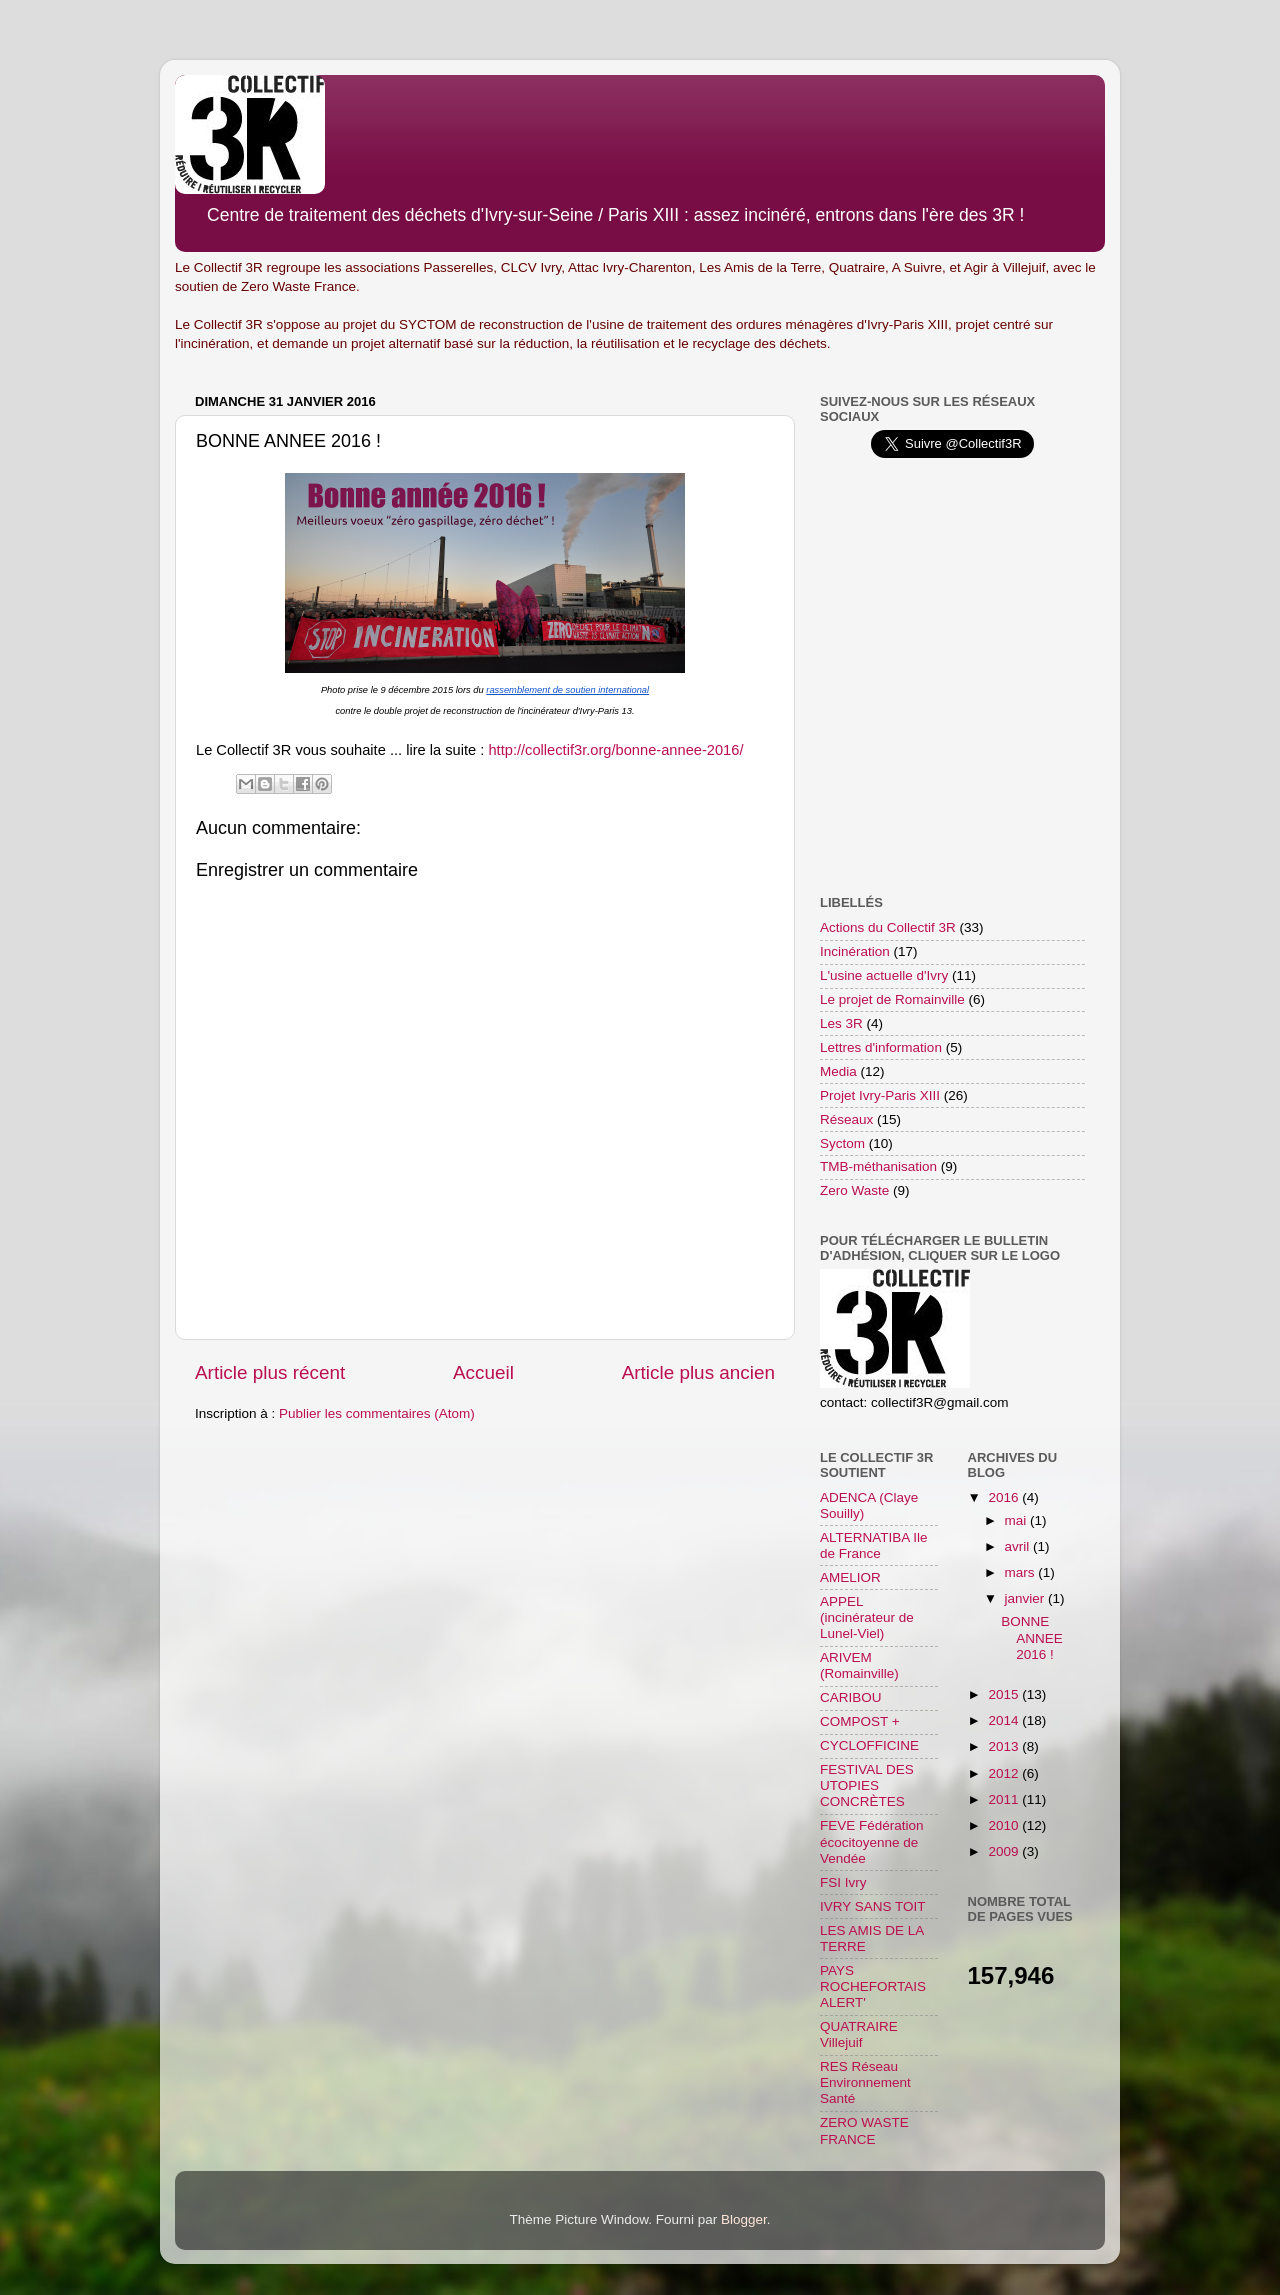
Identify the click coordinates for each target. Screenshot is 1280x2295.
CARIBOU (851, 1697)
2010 (1005, 1825)
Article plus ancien (698, 1372)
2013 (1005, 1746)
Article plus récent (270, 1372)
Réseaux (846, 1119)
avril (1019, 1546)
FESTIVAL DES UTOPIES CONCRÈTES (867, 1785)
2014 (1005, 1720)
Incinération (855, 951)
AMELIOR (850, 1577)
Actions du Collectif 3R (888, 927)
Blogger (744, 2219)
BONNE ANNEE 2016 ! (1032, 1637)
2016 (1005, 1497)
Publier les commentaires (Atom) (377, 1413)
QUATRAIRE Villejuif (859, 2034)
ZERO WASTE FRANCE (864, 2130)
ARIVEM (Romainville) (859, 1665)
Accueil (483, 1372)
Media (838, 1071)
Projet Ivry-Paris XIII (880, 1095)
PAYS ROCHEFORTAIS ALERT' (873, 1986)
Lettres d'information (881, 1047)
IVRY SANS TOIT (873, 1906)
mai (1018, 1520)
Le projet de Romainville (892, 999)
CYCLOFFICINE (869, 1745)
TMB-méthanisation (878, 1166)
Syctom (842, 1143)
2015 (1005, 1694)
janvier (1027, 1598)
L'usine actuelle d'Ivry (884, 975)
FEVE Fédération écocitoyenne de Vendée (872, 1841)
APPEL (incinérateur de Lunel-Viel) (867, 1617)
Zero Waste (854, 1190)
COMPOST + (860, 1721)
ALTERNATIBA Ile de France (874, 1545)
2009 (1005, 1851)
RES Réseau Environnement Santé (865, 2082)
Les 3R (841, 1023)
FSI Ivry (843, 1882)
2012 (1005, 1773)
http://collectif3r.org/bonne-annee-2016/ (615, 750)
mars (1022, 1572)
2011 (1005, 1799)
